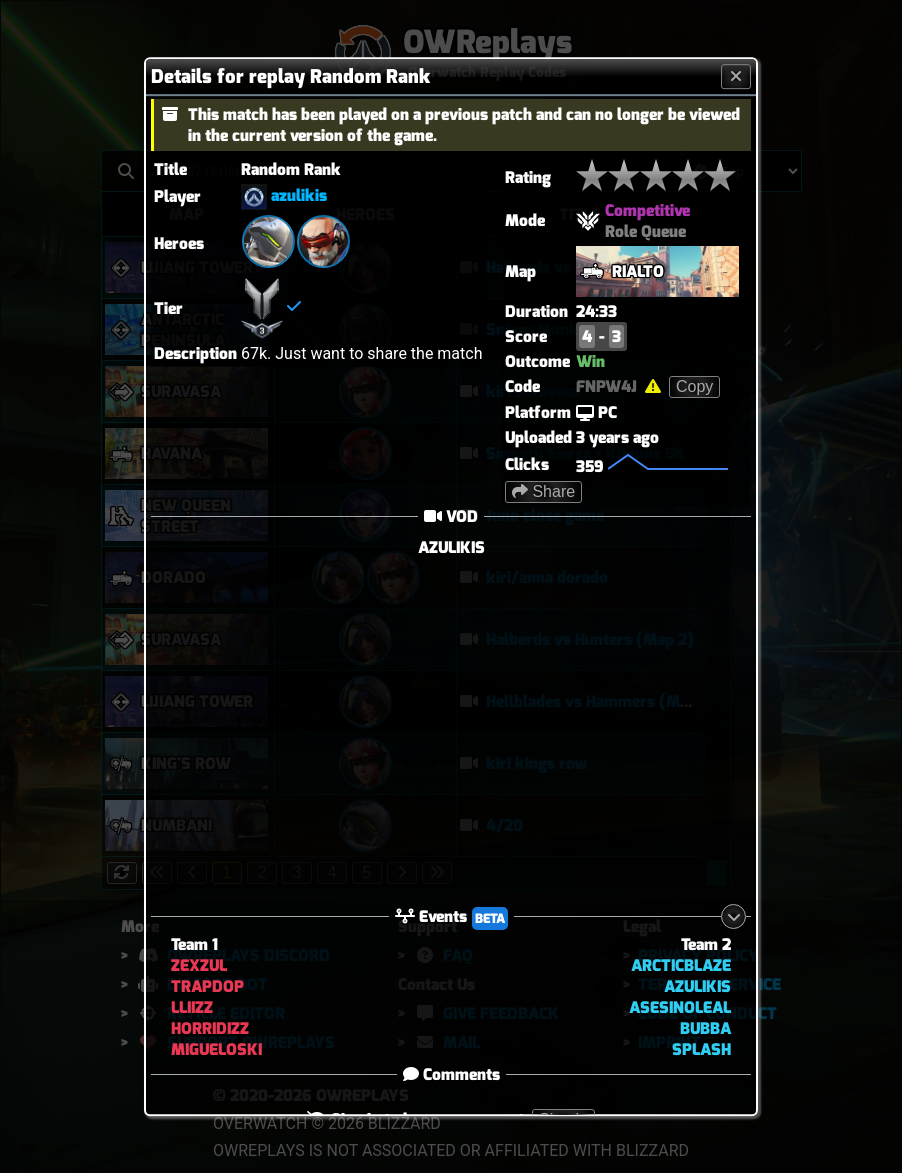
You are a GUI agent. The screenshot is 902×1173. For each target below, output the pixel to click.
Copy (694, 386)
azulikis (299, 195)
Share (543, 491)
